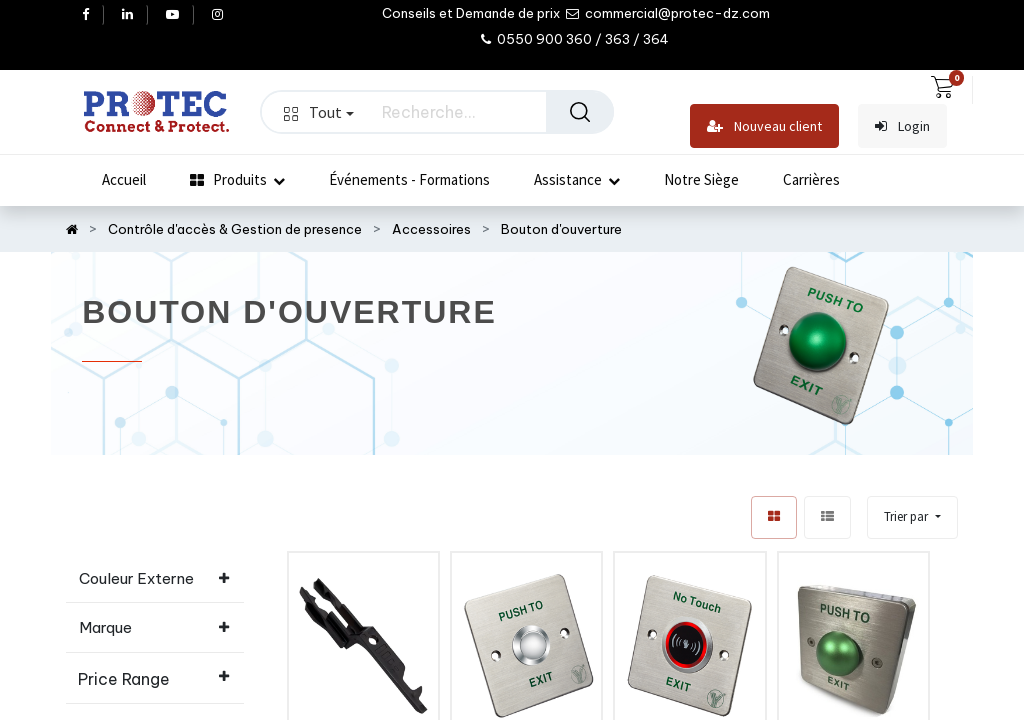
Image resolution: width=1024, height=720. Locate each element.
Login (902, 126)
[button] (912, 517)
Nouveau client (764, 126)
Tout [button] (319, 112)
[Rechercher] (580, 112)
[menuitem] (124, 180)
